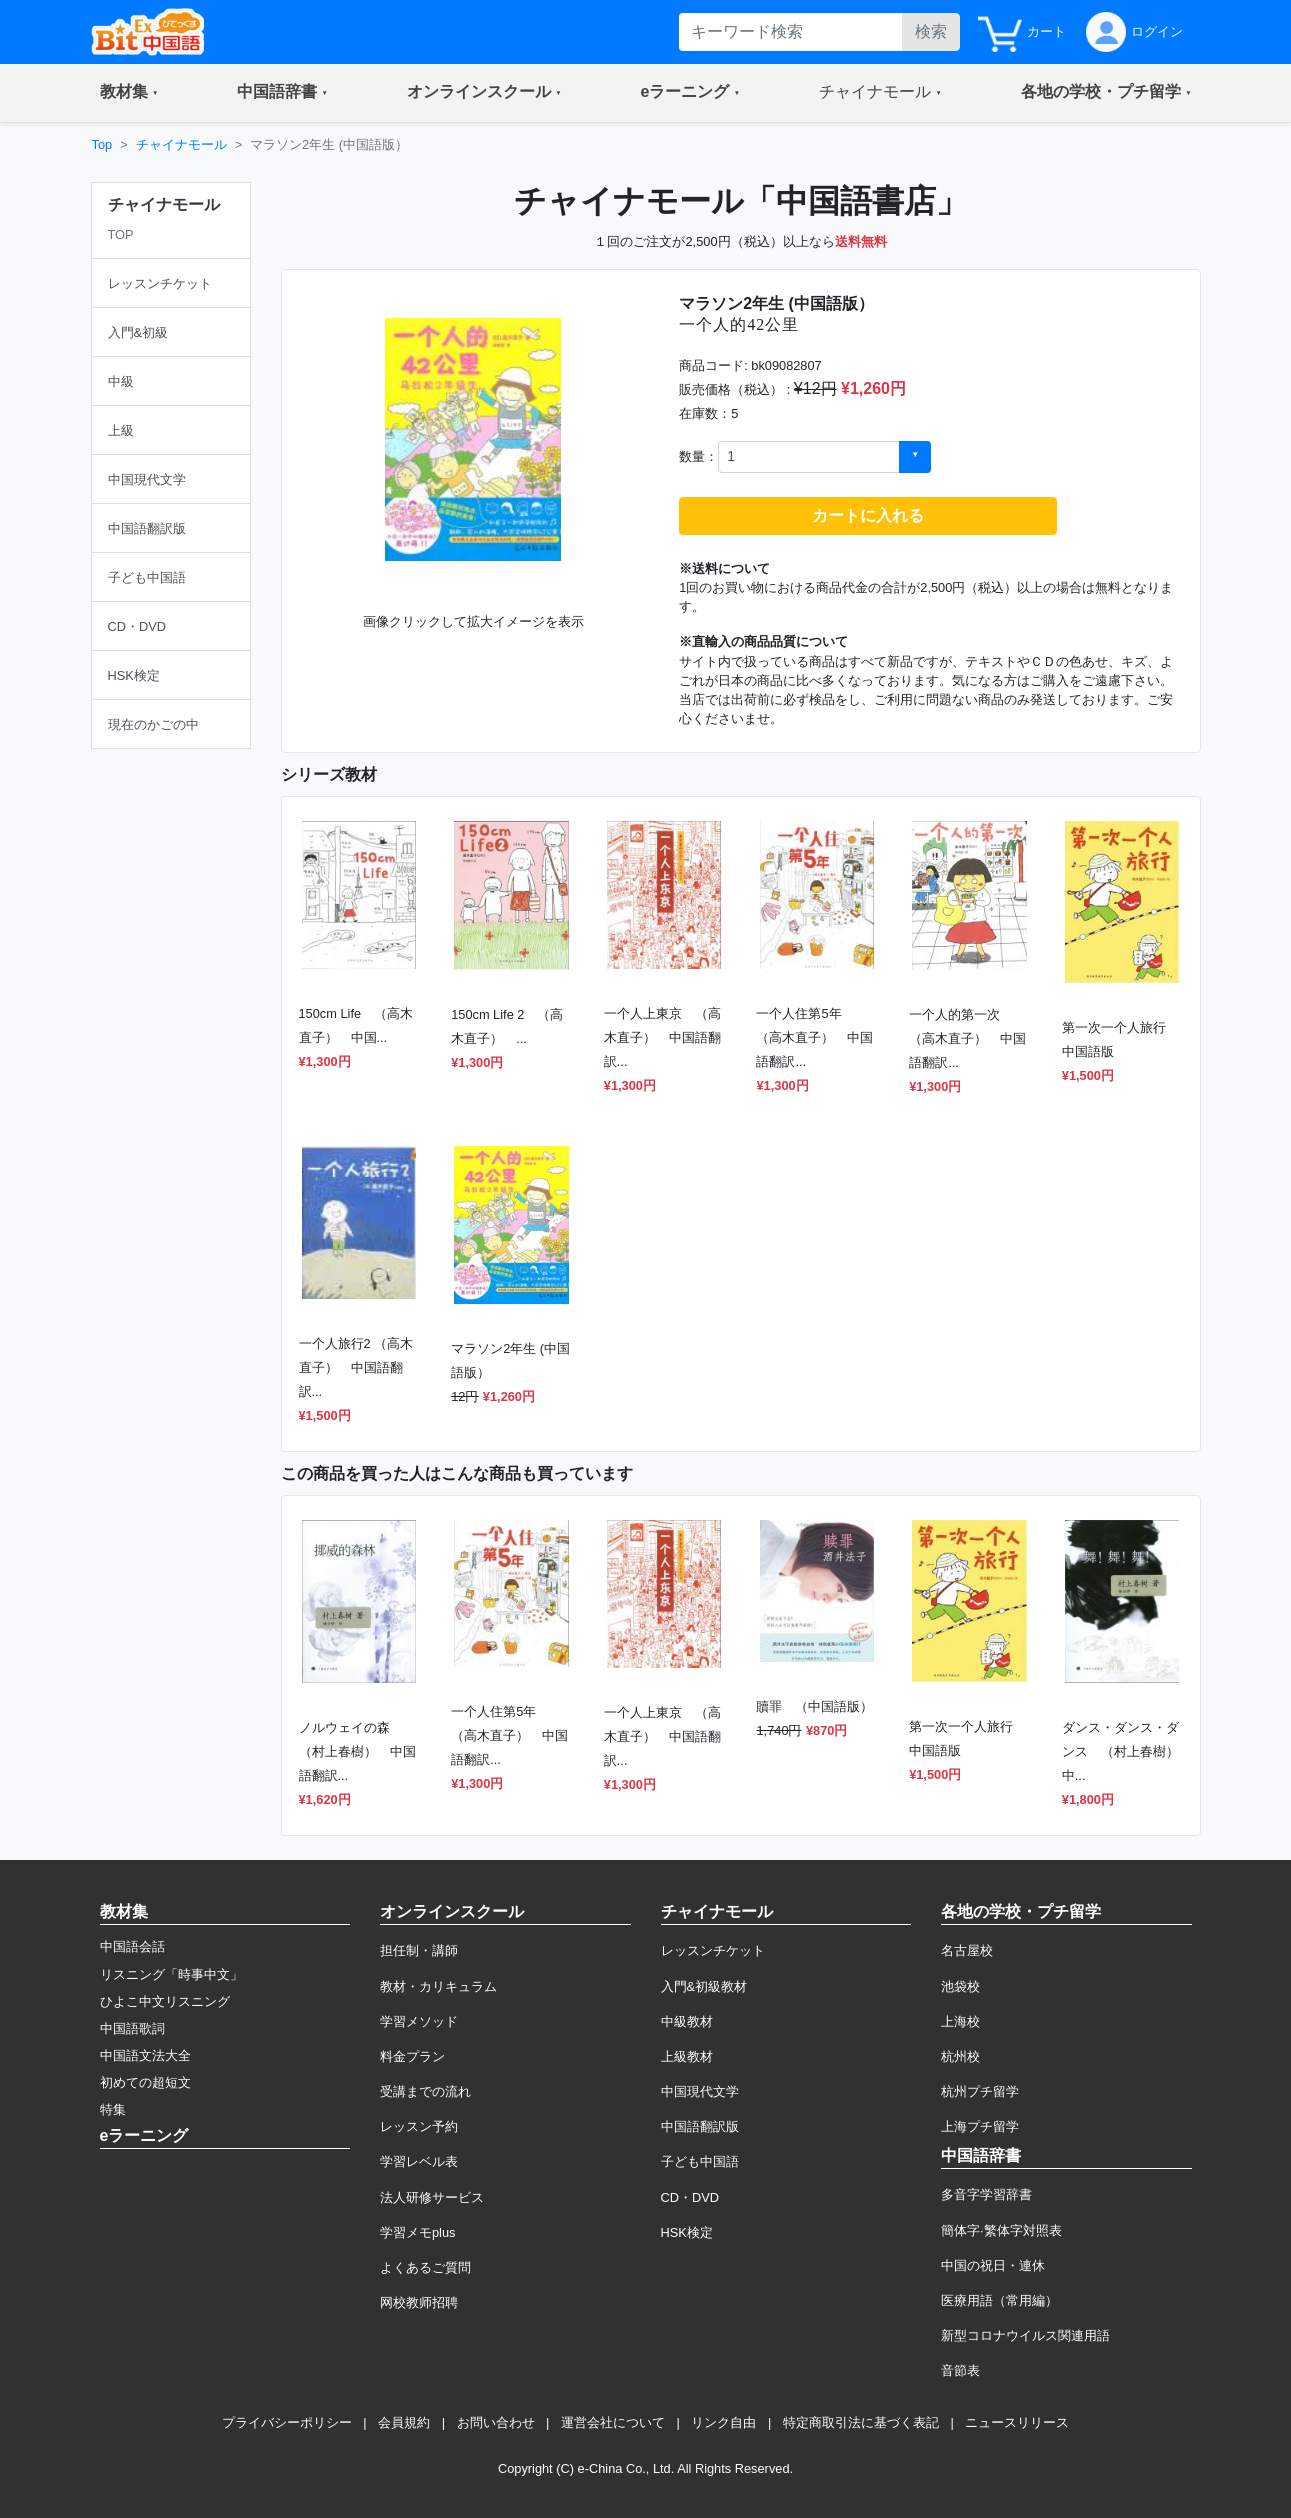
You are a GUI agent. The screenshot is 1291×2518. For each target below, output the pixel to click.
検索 (931, 31)
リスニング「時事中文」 (171, 1974)
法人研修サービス (432, 2197)
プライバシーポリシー (287, 2422)
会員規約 (404, 2422)
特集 (113, 2109)
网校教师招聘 (419, 2302)
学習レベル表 (419, 2161)
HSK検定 (687, 2232)
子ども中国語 (700, 2161)
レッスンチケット (713, 1950)
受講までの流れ (425, 2091)
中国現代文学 (700, 2091)
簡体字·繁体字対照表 (1001, 2230)
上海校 (960, 2021)
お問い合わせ (496, 2422)
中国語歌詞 (132, 2028)
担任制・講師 (419, 1950)
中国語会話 (132, 1946)
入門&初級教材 (704, 1986)
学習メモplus (417, 2232)
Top (102, 144)
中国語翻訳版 (700, 2126)
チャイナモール (181, 144)
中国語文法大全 (145, 2055)
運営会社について (613, 2422)
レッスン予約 (419, 2126)
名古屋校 (967, 1950)
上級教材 (687, 2056)
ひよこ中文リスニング (165, 2001)
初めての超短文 (145, 2082)
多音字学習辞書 (986, 2194)
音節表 (960, 2370)
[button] (129, 93)
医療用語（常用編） (999, 2300)
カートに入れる (868, 515)
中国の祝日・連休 (993, 2265)
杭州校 (960, 2056)
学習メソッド (419, 2021)
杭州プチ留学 (980, 2091)
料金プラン (412, 2056)
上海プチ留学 (980, 2126)
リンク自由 (723, 2422)
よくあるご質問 (425, 2267)
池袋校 (960, 1986)
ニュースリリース (1017, 2422)
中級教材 (687, 2021)
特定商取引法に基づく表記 (861, 2422)
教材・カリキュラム (438, 1986)
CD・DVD (690, 2197)
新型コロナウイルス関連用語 (1025, 2335)
